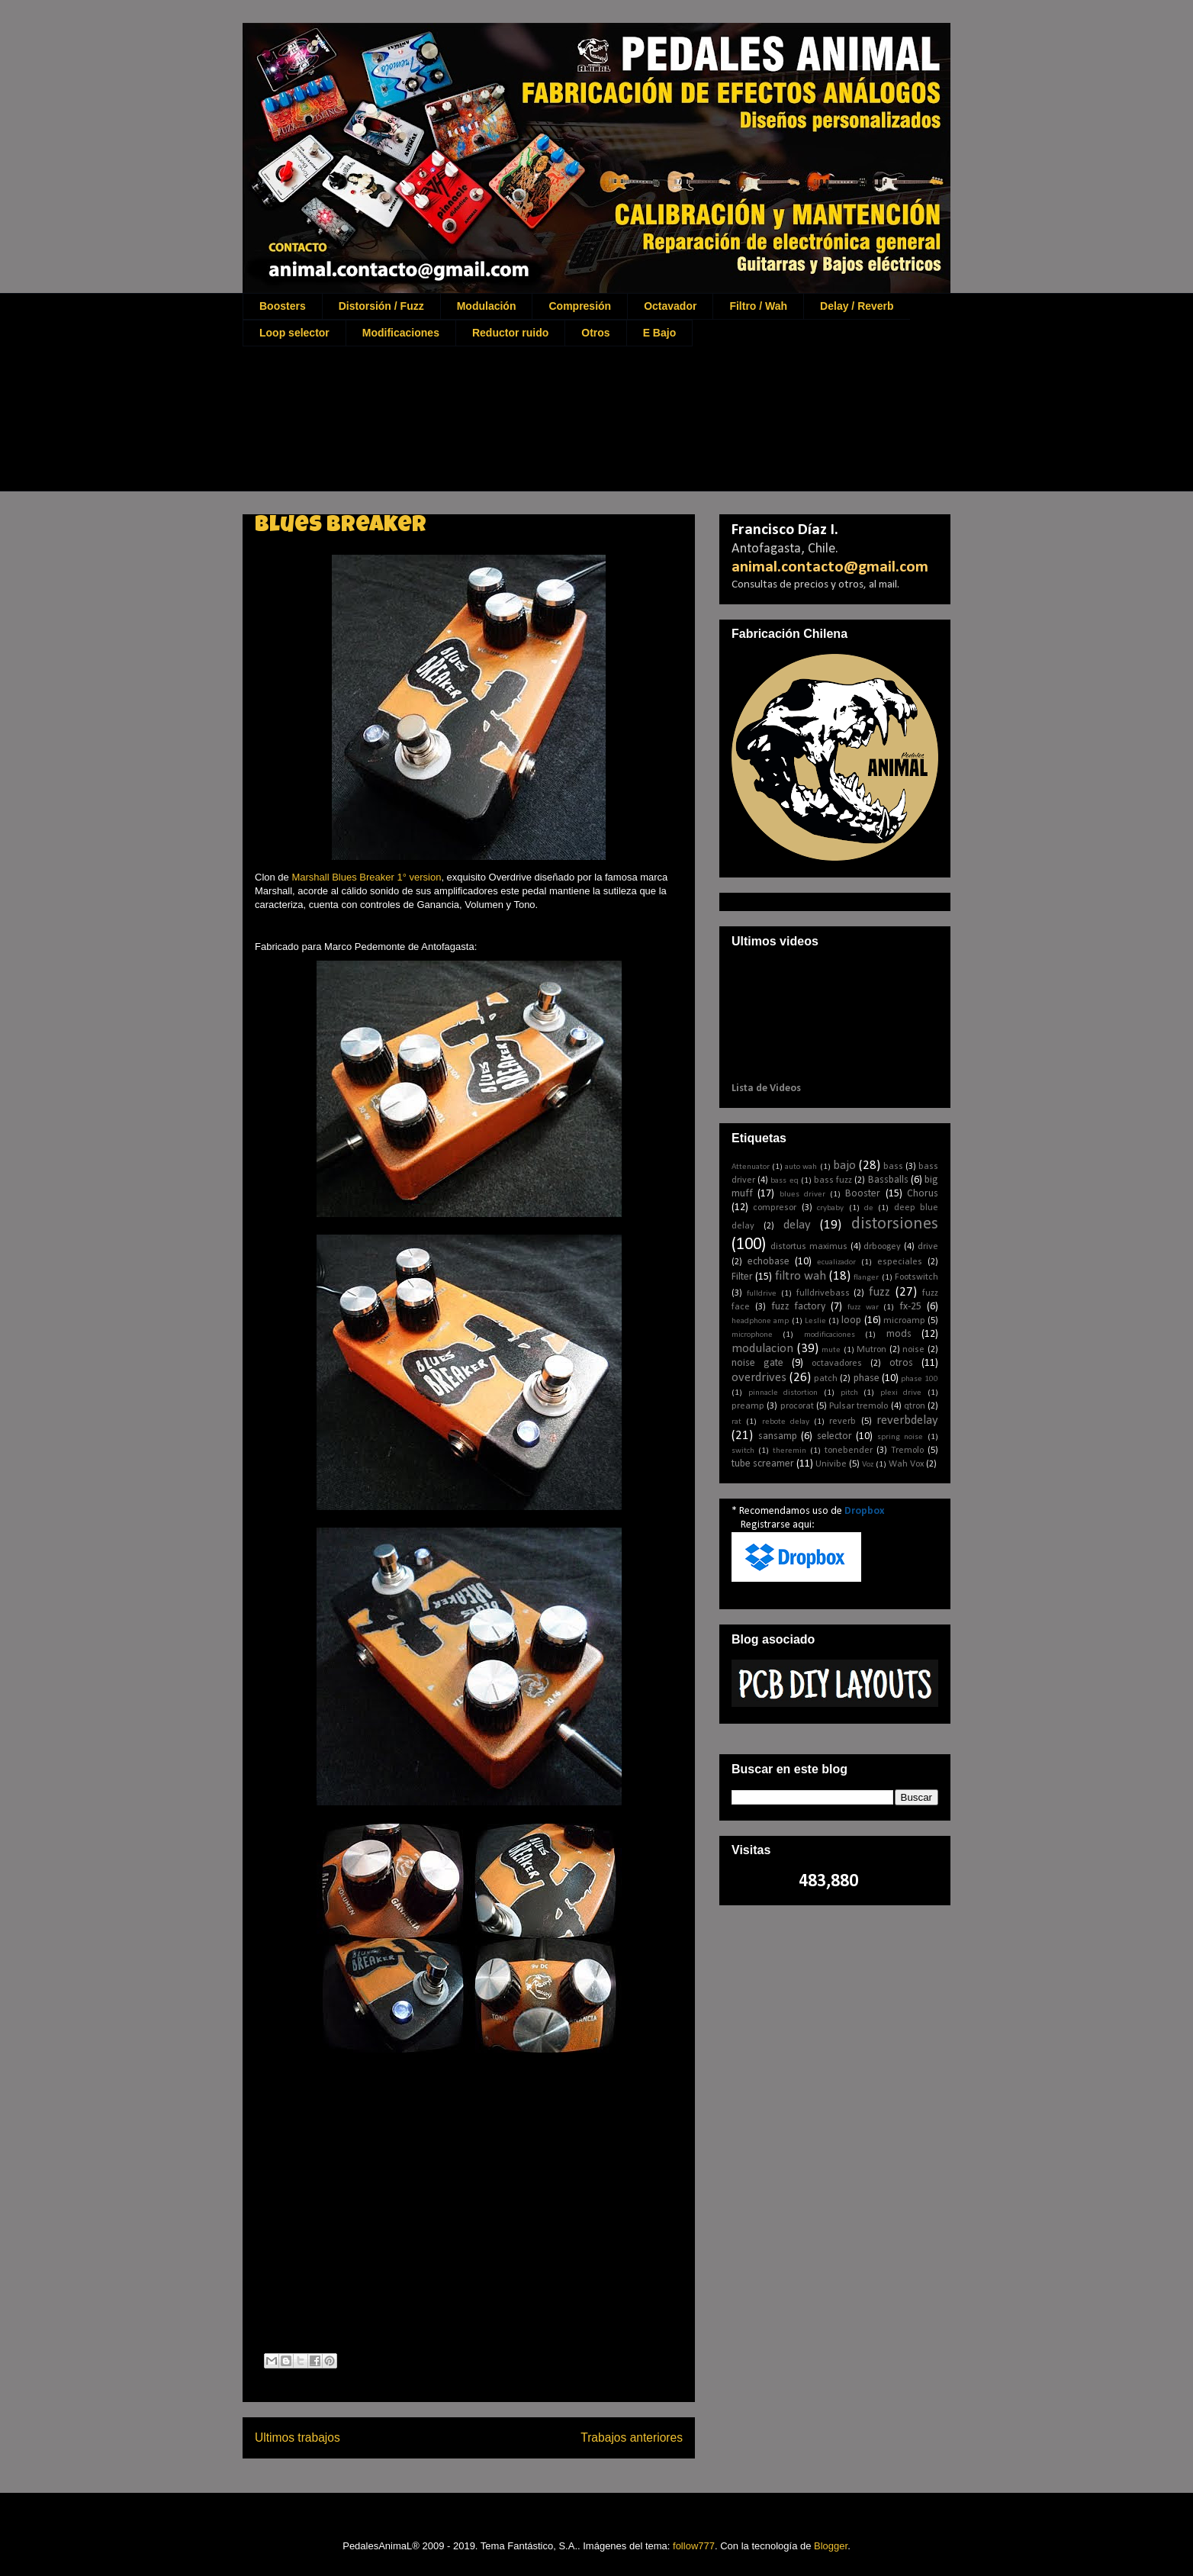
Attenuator (751, 1167)
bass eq (784, 1181)
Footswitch (916, 1277)
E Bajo (660, 333)
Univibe (831, 1464)
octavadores (837, 1363)
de (868, 1208)
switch (743, 1451)
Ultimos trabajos (297, 2437)
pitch (849, 1393)
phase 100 (919, 1379)
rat (736, 1422)
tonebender (849, 1450)
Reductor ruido (510, 333)
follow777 (694, 2546)
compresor (774, 1207)
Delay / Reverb (857, 306)
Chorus (922, 1193)
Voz (867, 1464)
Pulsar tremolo (858, 1406)
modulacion (762, 1348)
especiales (899, 1262)
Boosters (282, 306)
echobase (768, 1261)
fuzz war (863, 1307)
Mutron (871, 1349)
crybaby (830, 1208)
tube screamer (763, 1464)
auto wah (801, 1167)
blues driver (802, 1194)
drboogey (882, 1246)
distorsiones (894, 1224)
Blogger (830, 2546)
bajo (844, 1165)
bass (893, 1166)
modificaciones (829, 1335)
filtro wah (800, 1276)
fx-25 (910, 1306)
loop (851, 1320)
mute (831, 1350)
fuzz (879, 1292)
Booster (862, 1193)
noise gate (757, 1363)
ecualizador (836, 1262)
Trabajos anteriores (631, 2437)
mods (899, 1334)
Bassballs (888, 1180)
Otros (595, 333)
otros (901, 1363)
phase (866, 1378)
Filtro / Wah (758, 306)
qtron (914, 1406)
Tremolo (907, 1450)
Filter (742, 1277)
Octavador (670, 306)
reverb (842, 1421)
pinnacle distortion (783, 1393)
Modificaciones (400, 333)
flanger (866, 1278)
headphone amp (760, 1321)
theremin (789, 1451)
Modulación (486, 306)
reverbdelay (907, 1420)
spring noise (900, 1437)
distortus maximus (808, 1246)
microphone (752, 1335)
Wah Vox (906, 1464)
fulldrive (762, 1294)
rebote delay (785, 1422)
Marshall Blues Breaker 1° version (366, 877)
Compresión (579, 306)
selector (834, 1436)
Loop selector (294, 333)
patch (826, 1378)
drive (928, 1246)
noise (913, 1349)
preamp (748, 1406)
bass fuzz (833, 1180)
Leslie (815, 1321)
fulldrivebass (823, 1293)
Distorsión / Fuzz (381, 306)
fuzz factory (798, 1306)
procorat (797, 1406)
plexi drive (901, 1393)
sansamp (777, 1436)
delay (797, 1225)
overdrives (759, 1377)
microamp (904, 1320)
